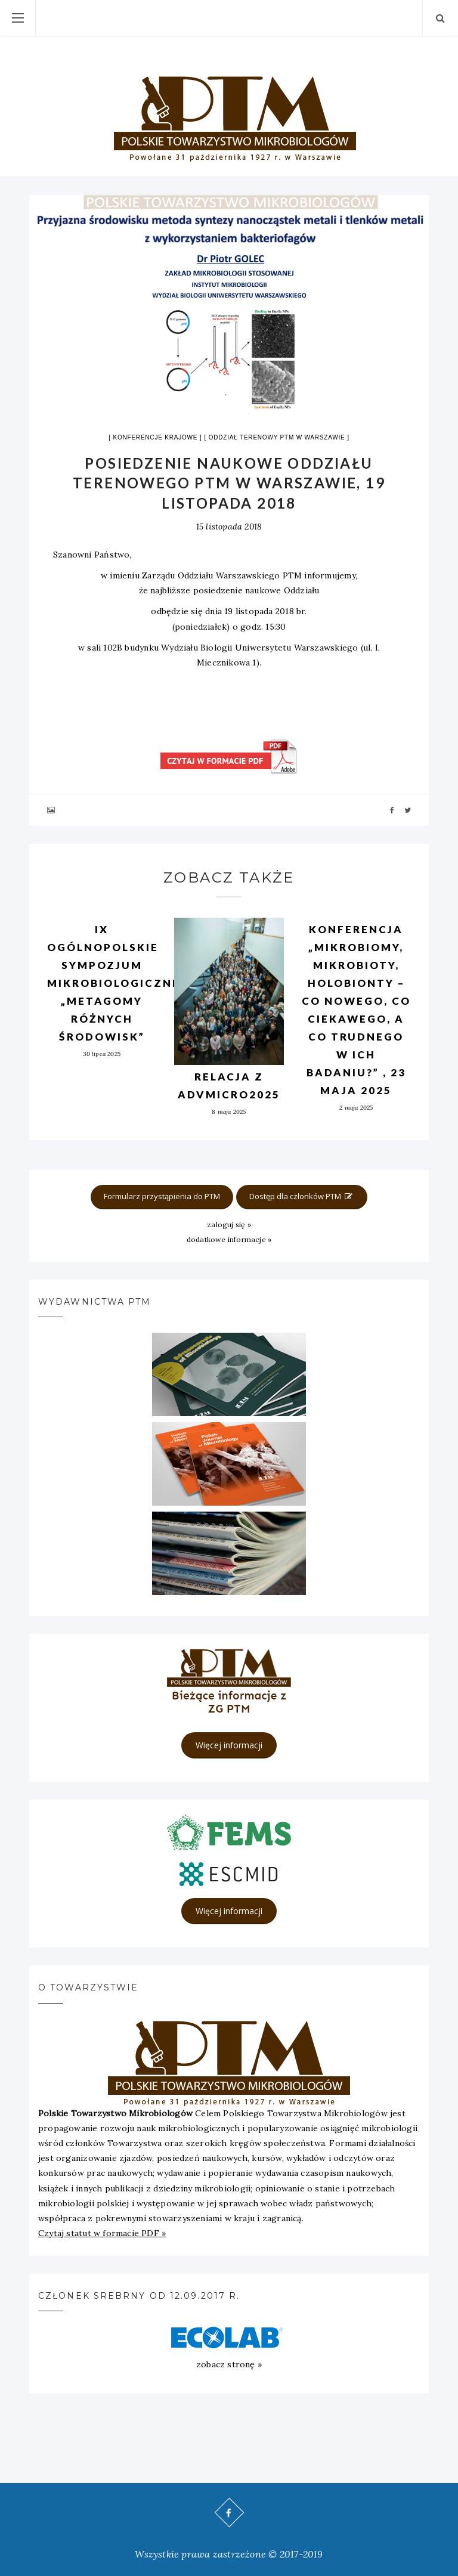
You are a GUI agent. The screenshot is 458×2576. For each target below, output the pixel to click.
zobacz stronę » (229, 2364)
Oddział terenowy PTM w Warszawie (277, 437)
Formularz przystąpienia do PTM (162, 1196)
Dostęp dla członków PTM (301, 1196)
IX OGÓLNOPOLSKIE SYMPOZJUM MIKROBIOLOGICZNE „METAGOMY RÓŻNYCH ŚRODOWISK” (113, 983)
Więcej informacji (229, 1745)
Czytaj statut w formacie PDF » (102, 2233)
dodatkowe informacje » (229, 1239)
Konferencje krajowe (155, 437)
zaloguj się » (229, 1224)
